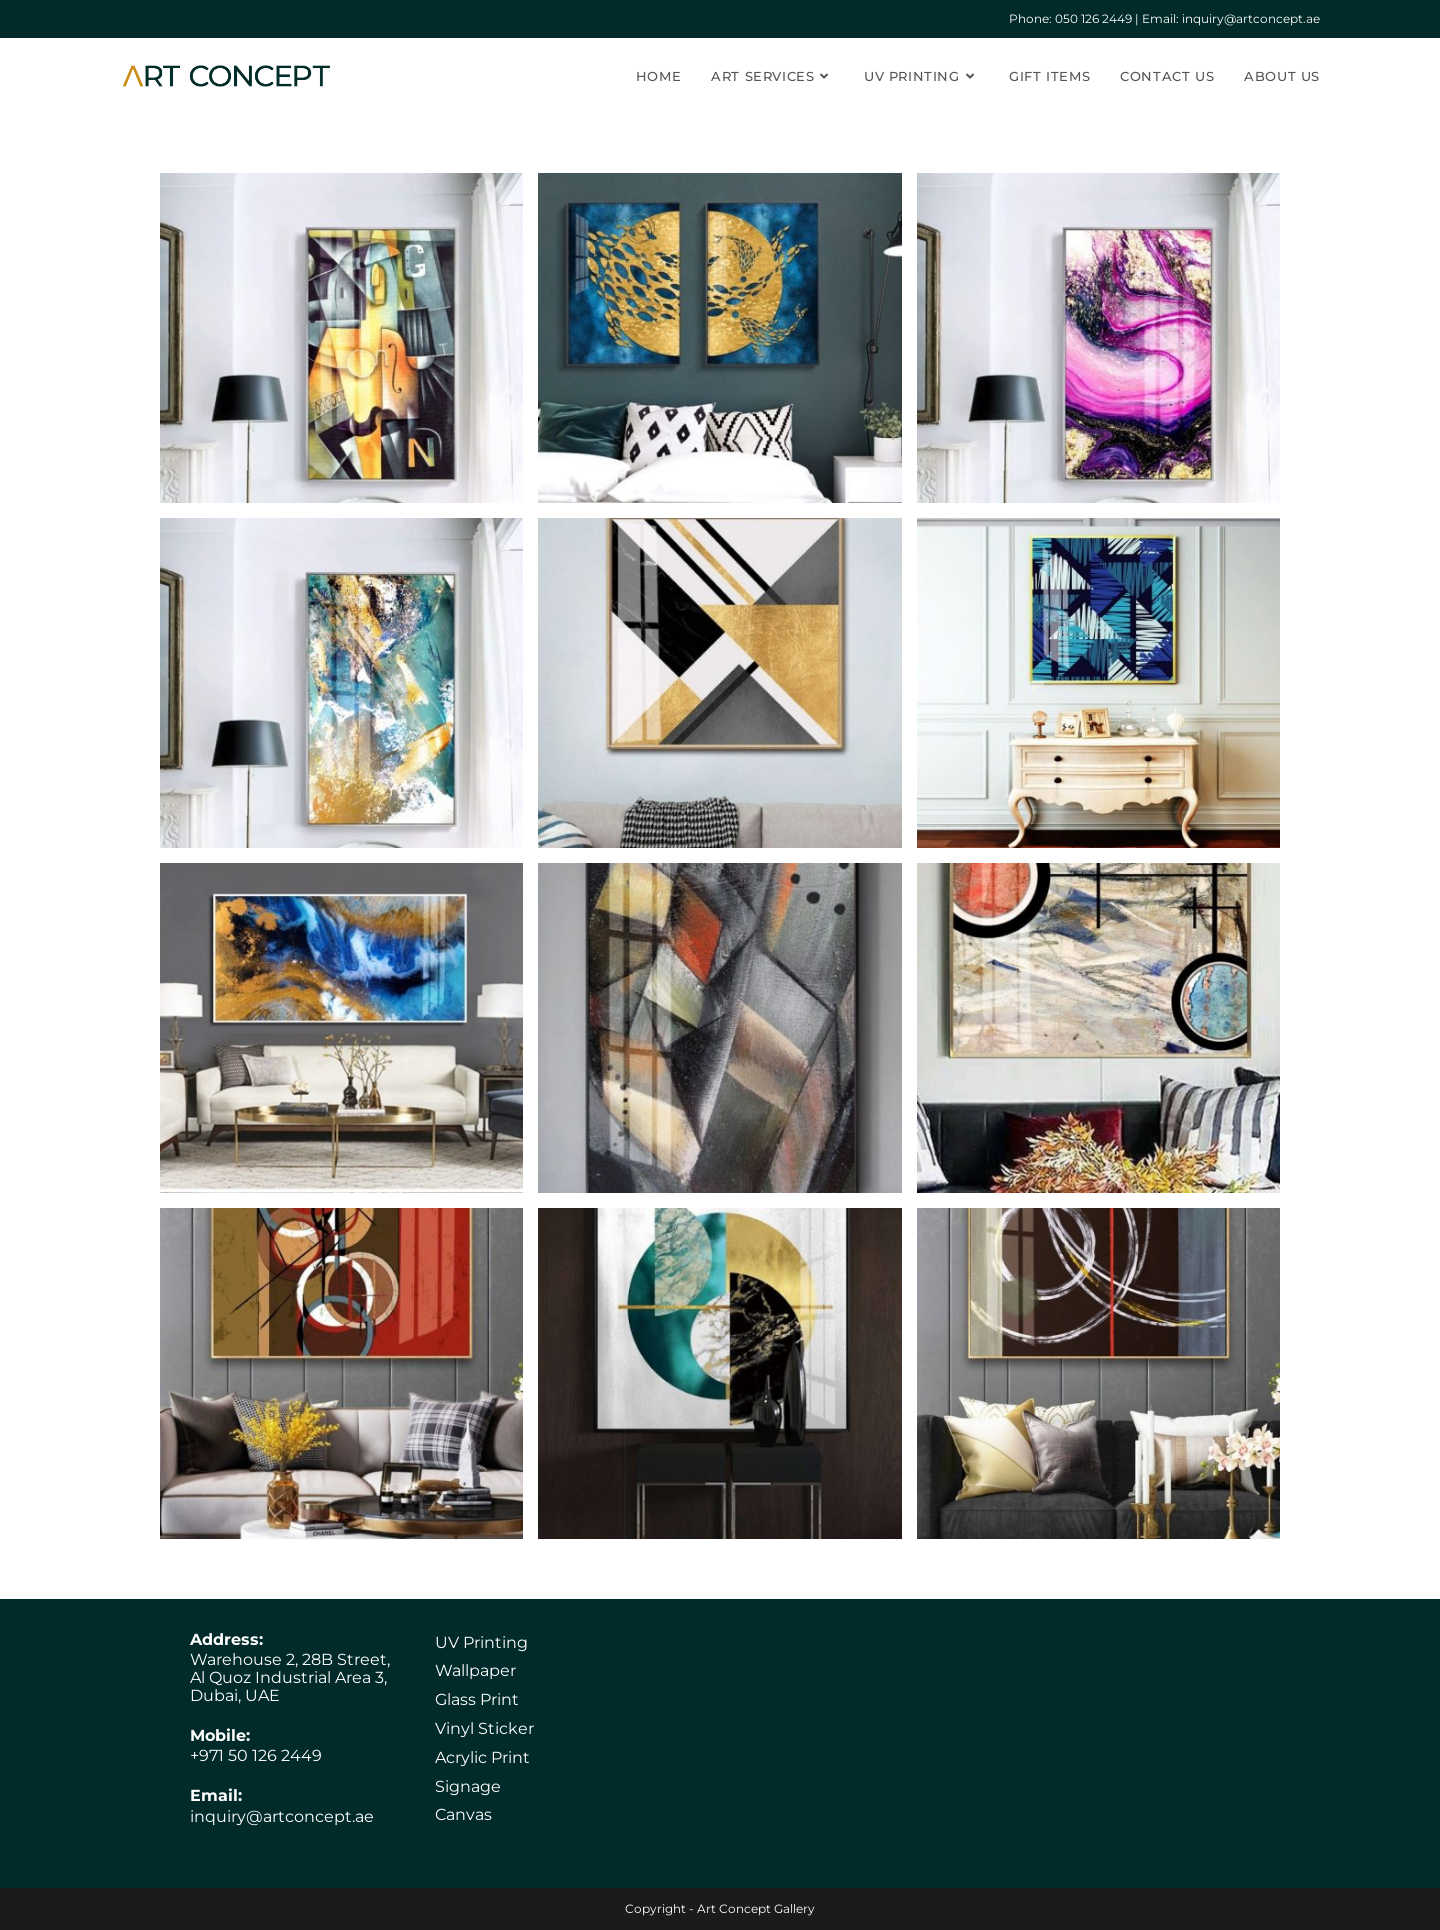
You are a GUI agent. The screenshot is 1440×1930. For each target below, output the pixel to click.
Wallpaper (475, 1670)
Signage (468, 1786)
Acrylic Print (482, 1757)
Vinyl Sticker (484, 1728)
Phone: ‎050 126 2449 (1070, 18)
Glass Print (477, 1699)
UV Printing (481, 1642)
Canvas (463, 1814)
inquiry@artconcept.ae (282, 1816)
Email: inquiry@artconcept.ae (1231, 18)
